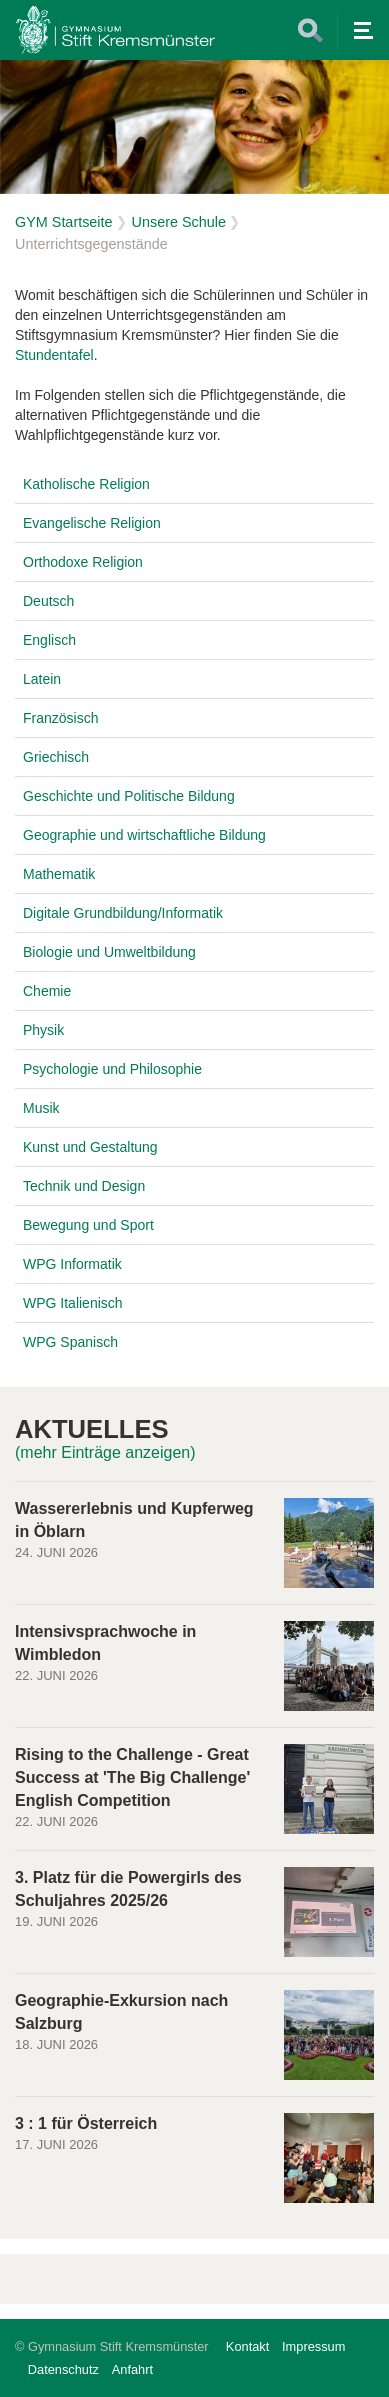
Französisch (60, 718)
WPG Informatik (72, 1264)
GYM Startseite (64, 222)
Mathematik (59, 874)
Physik (43, 1030)
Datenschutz (63, 2369)
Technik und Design (84, 1186)
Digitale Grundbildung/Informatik (123, 913)
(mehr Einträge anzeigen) (105, 1452)
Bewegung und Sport (88, 1225)
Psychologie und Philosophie (112, 1069)
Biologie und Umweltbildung (109, 952)
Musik (41, 1108)
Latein (42, 679)
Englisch (49, 640)
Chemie (47, 991)
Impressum (313, 2346)
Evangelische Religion (92, 523)
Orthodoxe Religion (83, 562)
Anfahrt (132, 2369)
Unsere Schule (179, 222)
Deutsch (48, 601)
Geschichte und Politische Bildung (129, 796)
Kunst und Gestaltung (90, 1147)
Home (115, 30)
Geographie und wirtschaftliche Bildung (144, 835)
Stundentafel (54, 355)
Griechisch (56, 757)
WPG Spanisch (70, 1342)
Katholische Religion (86, 484)
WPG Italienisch (73, 1303)
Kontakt (247, 2346)
